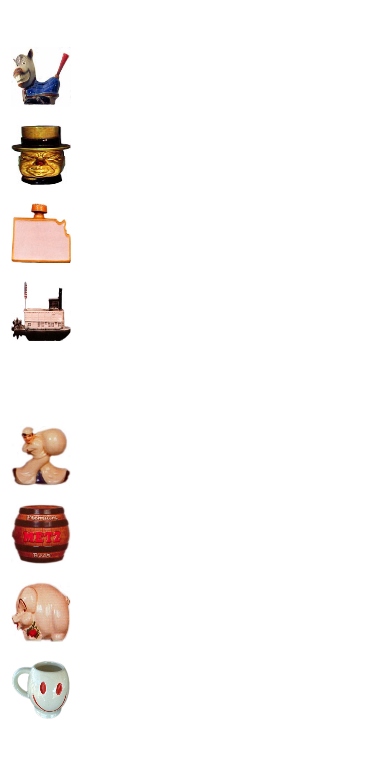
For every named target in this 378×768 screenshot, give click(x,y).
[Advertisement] (187, 198)
